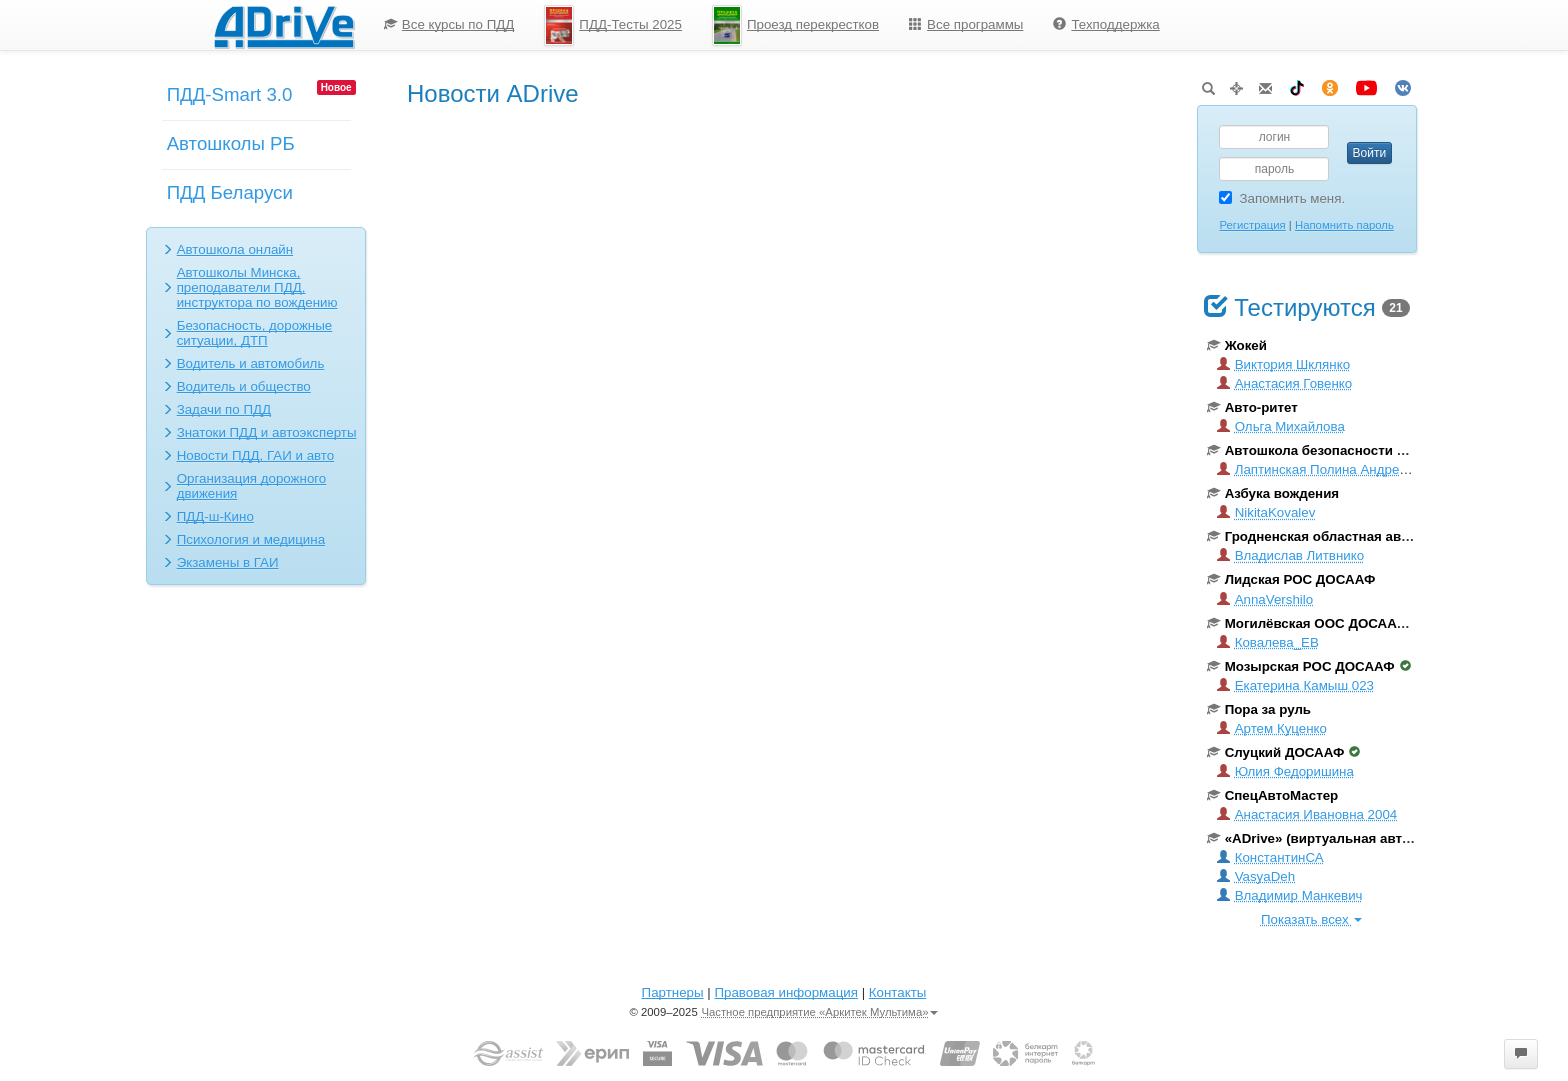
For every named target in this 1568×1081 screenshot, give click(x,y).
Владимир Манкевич (1290, 895)
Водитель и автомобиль (251, 363)
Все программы (966, 24)
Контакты (898, 992)
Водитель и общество (244, 386)
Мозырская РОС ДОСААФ (1309, 666)
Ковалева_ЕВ (1268, 642)
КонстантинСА (1270, 857)
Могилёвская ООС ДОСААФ (1315, 623)
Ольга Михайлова (1281, 426)
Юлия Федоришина (1285, 771)
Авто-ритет (1252, 407)
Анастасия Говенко (1285, 383)
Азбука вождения (1273, 493)
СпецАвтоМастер (1273, 795)
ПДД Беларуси (230, 192)
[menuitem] (449, 25)
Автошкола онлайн (235, 249)
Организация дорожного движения (252, 486)
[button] (1521, 1054)
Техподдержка (1106, 24)
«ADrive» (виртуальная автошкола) (1331, 838)
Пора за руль (1259, 709)
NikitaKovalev (1266, 512)
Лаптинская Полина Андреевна (1323, 469)
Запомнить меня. (1282, 198)
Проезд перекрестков (795, 25)
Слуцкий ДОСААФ (1284, 752)
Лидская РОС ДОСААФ (1291, 579)
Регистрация (1252, 225)
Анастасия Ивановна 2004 (1307, 814)
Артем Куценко (1272, 728)
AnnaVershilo (1265, 599)
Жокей (1237, 345)
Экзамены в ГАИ (228, 562)
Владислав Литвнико (1291, 555)
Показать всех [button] (1311, 919)
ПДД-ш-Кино (215, 516)
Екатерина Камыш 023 (1295, 685)
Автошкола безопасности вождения (1334, 450)
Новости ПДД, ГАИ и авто (256, 455)
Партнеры (673, 992)
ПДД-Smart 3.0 (230, 94)
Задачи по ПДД (224, 409)
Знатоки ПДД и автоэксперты (267, 432)
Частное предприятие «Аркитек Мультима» (819, 1012)
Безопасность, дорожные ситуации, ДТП (255, 333)
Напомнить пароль (1344, 225)
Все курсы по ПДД (449, 24)
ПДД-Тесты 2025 (613, 25)
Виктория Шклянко (1283, 364)
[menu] (772, 25)
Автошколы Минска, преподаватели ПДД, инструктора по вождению (257, 287)
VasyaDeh (1256, 876)
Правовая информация (785, 992)
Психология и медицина (251, 539)
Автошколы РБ (231, 143)
